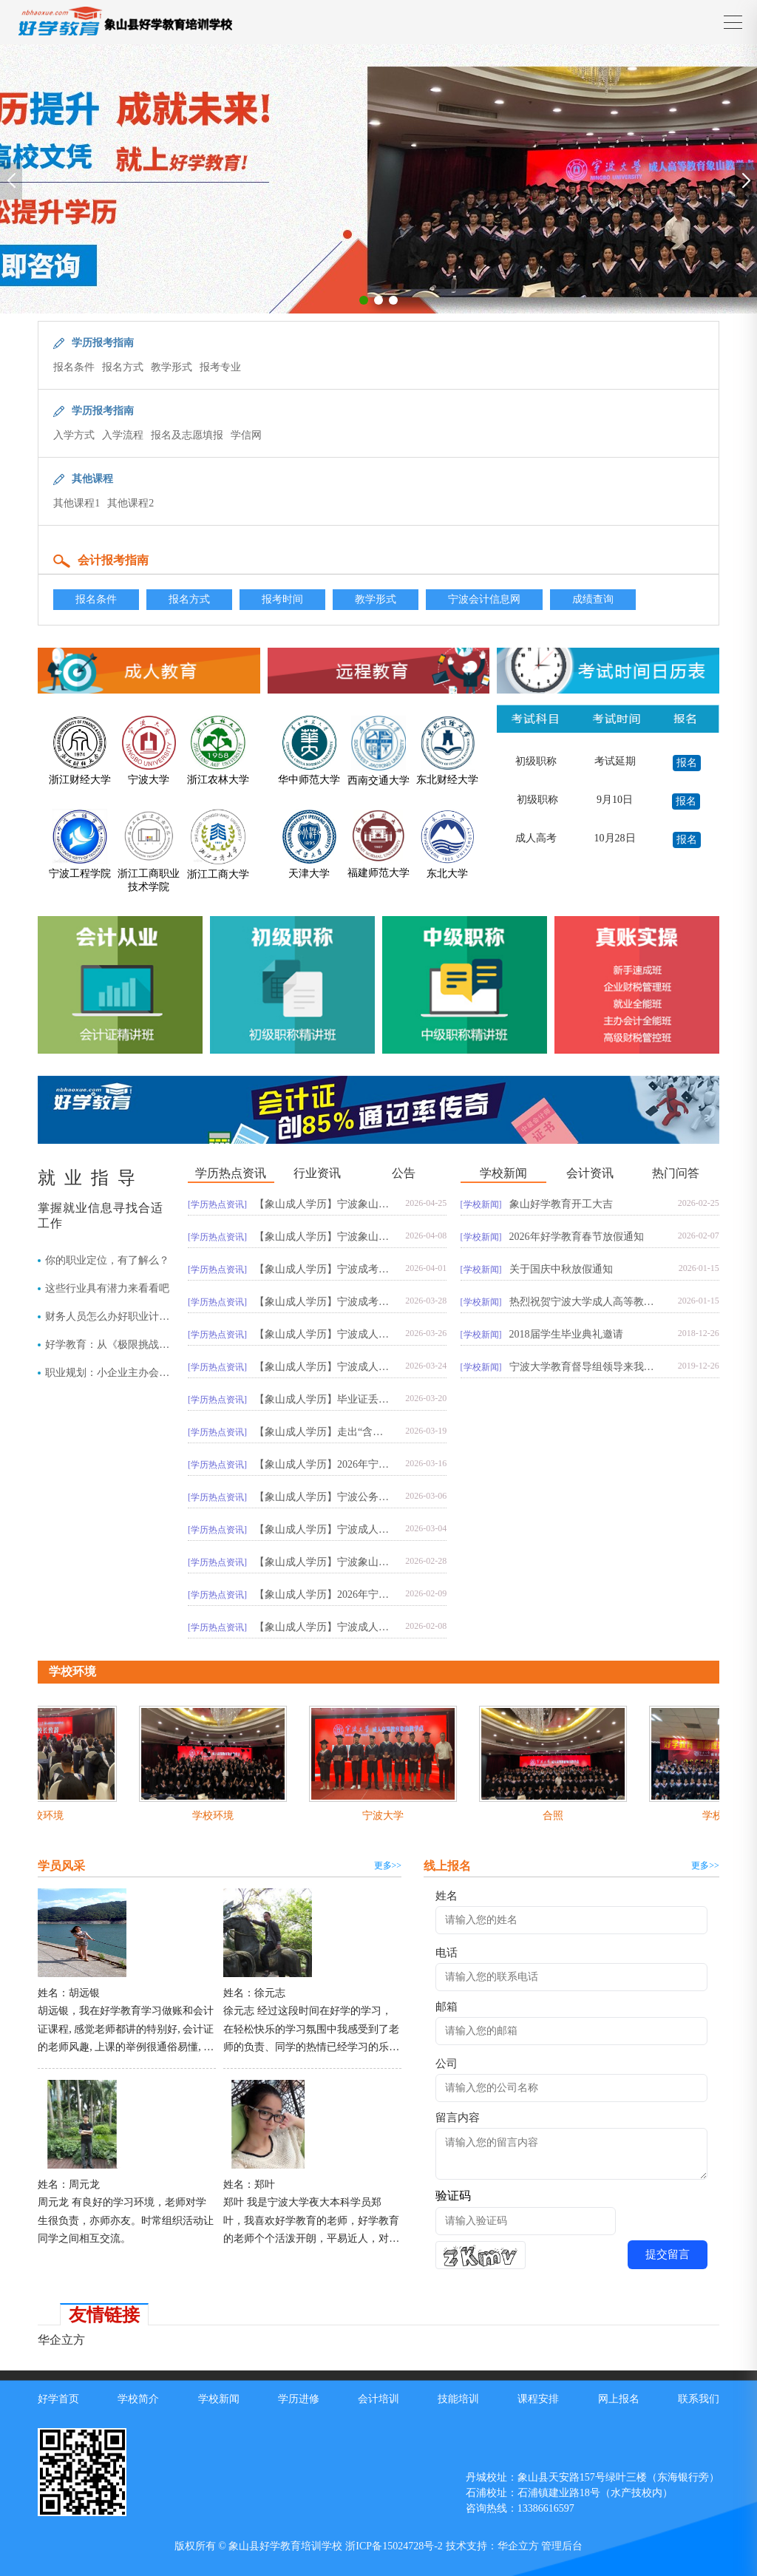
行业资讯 (317, 1173)
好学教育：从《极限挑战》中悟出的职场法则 (107, 1345)
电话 (446, 1953)
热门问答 (675, 1173)
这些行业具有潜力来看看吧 (107, 1288)
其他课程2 (130, 503)
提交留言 (667, 2254)
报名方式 (122, 367)
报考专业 (220, 367)
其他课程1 (76, 503)
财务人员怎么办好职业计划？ (102, 1317)
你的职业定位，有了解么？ (107, 1260)
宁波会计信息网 (484, 599)
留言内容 (457, 2117)
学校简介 (138, 2398)
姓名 (446, 1896)
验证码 (453, 2195)
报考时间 (282, 599)
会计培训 (378, 2398)
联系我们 (698, 2398)
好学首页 (58, 2398)
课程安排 (538, 2398)
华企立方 (61, 2339)
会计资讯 (590, 1173)
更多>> (388, 1865)
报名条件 (74, 367)
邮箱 (446, 2007)
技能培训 (458, 2398)
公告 (403, 1173)
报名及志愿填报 (187, 435)
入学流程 (122, 435)
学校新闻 (503, 1173)
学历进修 (298, 2398)
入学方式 (74, 435)
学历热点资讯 (230, 1173)
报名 (686, 762)
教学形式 (171, 367)
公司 (446, 2064)
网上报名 (618, 2398)
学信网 (246, 435)
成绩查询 (593, 599)
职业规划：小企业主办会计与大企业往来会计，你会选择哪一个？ (107, 1373)
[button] (363, 300)
